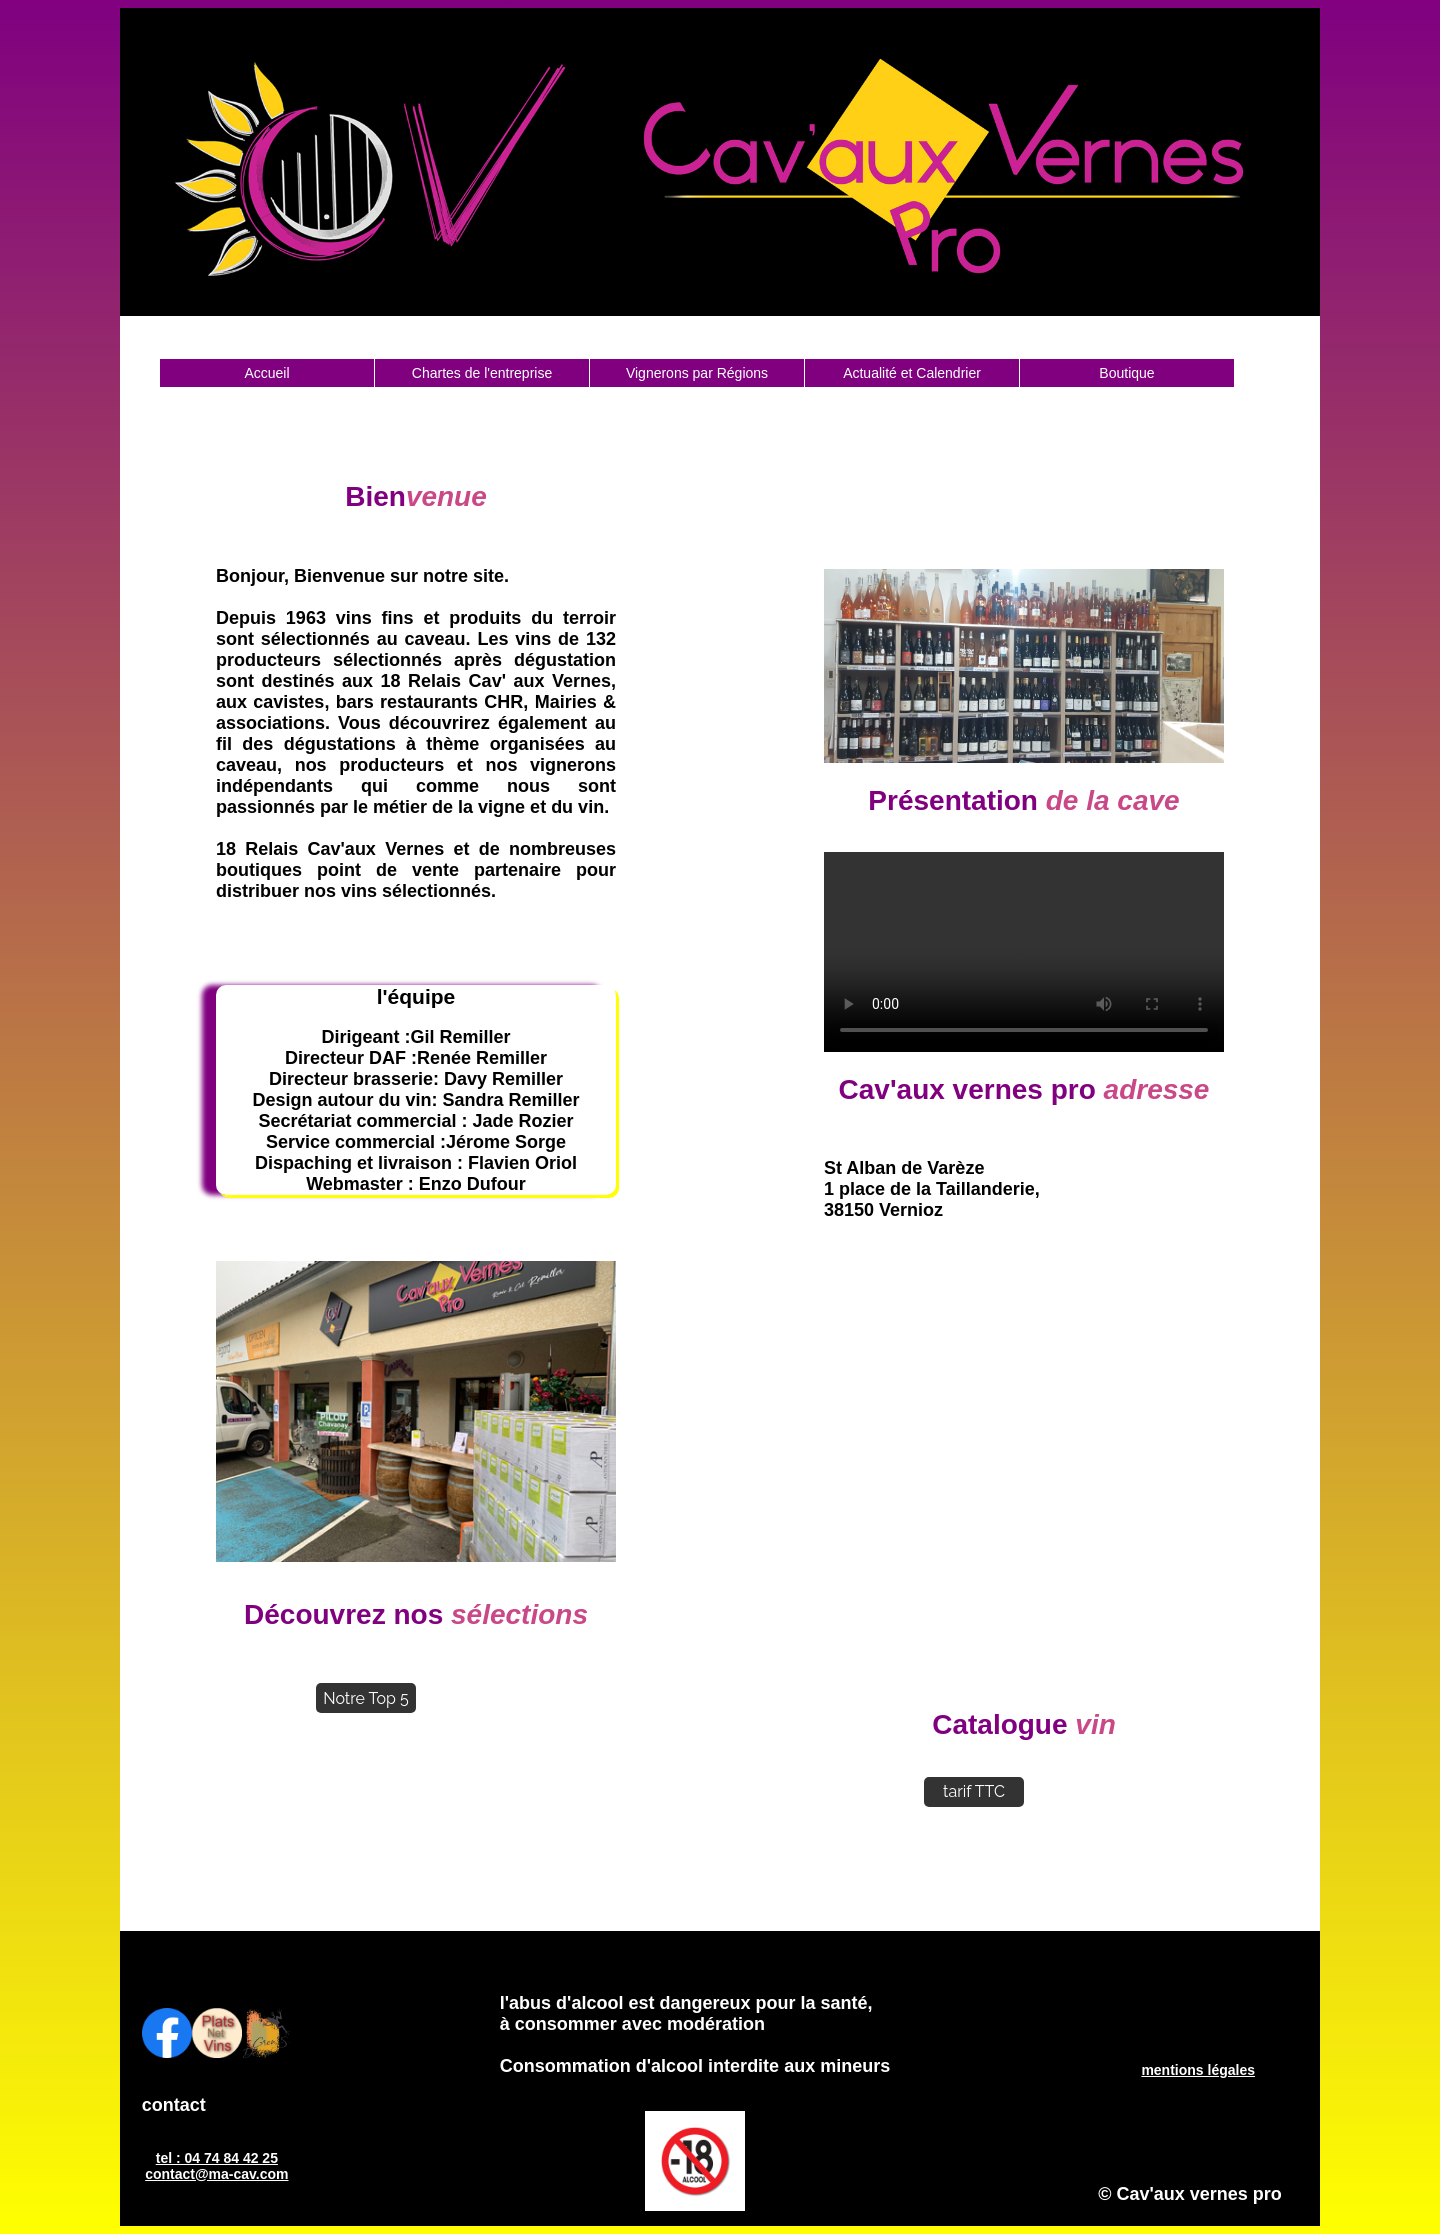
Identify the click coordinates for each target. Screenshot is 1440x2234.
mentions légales (1198, 2070)
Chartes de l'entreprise (482, 373)
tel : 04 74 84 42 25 (217, 2158)
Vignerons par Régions (697, 373)
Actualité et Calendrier (912, 373)
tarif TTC (974, 1791)
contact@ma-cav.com (216, 2174)
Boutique (1126, 373)
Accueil (266, 373)
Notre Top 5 (366, 1698)
